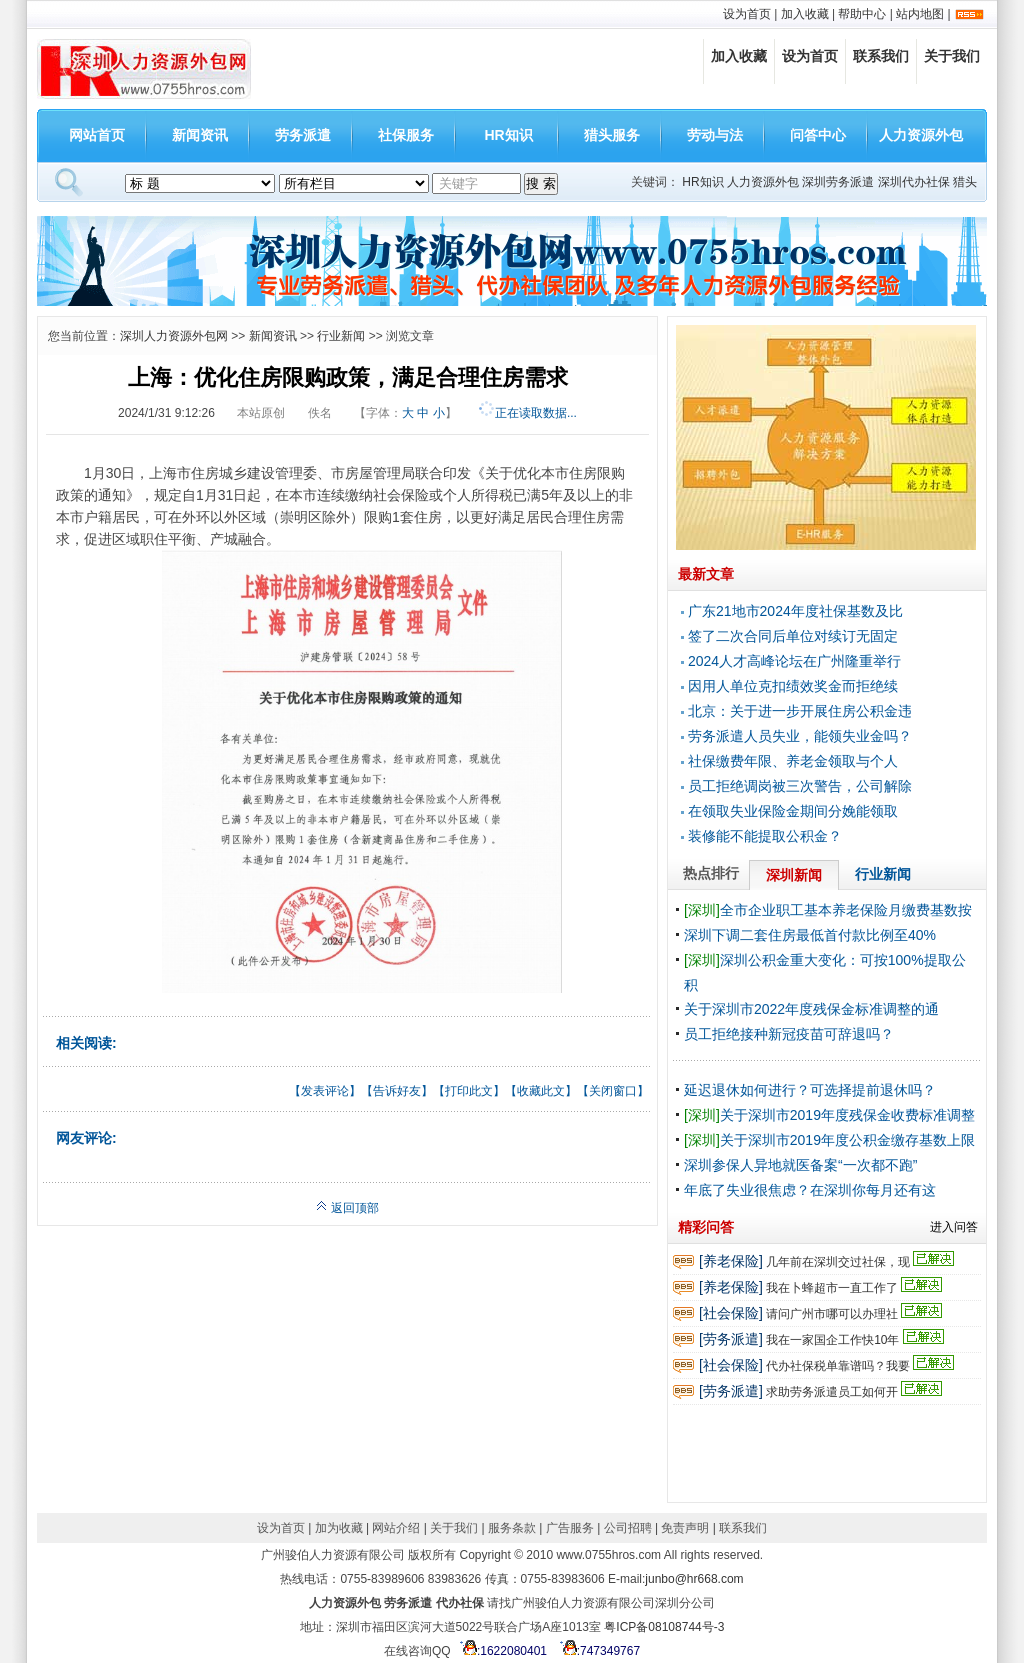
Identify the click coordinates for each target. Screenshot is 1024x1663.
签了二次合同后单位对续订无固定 (793, 636)
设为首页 (747, 14)
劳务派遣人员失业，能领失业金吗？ (800, 736)
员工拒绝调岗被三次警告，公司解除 (800, 786)
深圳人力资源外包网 (174, 336)
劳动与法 (715, 135)
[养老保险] (731, 1261)
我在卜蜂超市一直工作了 (832, 1288)
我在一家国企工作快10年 (832, 1340)
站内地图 (920, 14)
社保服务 (406, 135)
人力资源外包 (921, 135)
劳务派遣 (303, 135)
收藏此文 (541, 1091)
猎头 (965, 182)
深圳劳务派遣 (838, 182)
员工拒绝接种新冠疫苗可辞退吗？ (789, 1034)
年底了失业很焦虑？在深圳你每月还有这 (810, 1190)
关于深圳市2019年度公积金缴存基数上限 (829, 1140)
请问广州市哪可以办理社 (832, 1314)
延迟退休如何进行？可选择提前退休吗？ (810, 1090)
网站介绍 (396, 1528)
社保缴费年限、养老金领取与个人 (793, 761)
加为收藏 (339, 1528)
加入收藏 (805, 14)
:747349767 (597, 1651)
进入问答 (954, 1227)
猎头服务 (612, 135)
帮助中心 (862, 14)
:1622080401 (500, 1651)
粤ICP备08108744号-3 (664, 1627)
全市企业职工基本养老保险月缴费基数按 (828, 910)
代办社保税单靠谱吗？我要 (838, 1366)
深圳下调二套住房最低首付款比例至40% (810, 935)
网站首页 (97, 135)
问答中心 (818, 135)
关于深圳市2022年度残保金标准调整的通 (811, 1009)
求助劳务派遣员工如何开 (832, 1392)
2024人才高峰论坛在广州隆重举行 (794, 661)
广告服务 (570, 1528)
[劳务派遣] (731, 1339)
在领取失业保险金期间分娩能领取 (793, 811)
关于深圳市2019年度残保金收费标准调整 (829, 1115)
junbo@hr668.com (694, 1579)
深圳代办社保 (914, 182)
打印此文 (469, 1091)
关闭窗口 (613, 1091)
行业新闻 (341, 336)
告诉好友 (397, 1091)
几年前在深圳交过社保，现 (838, 1262)
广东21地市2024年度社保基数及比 (795, 611)
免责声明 (685, 1528)
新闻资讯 (200, 135)
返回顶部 (347, 1208)
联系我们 (881, 56)
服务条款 (512, 1528)
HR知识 (508, 135)
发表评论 (325, 1091)
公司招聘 (628, 1528)
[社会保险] (731, 1313)
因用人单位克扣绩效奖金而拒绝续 (793, 686)
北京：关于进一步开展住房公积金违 (800, 711)
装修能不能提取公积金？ (765, 836)
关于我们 (952, 56)
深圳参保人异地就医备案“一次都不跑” (800, 1165)
